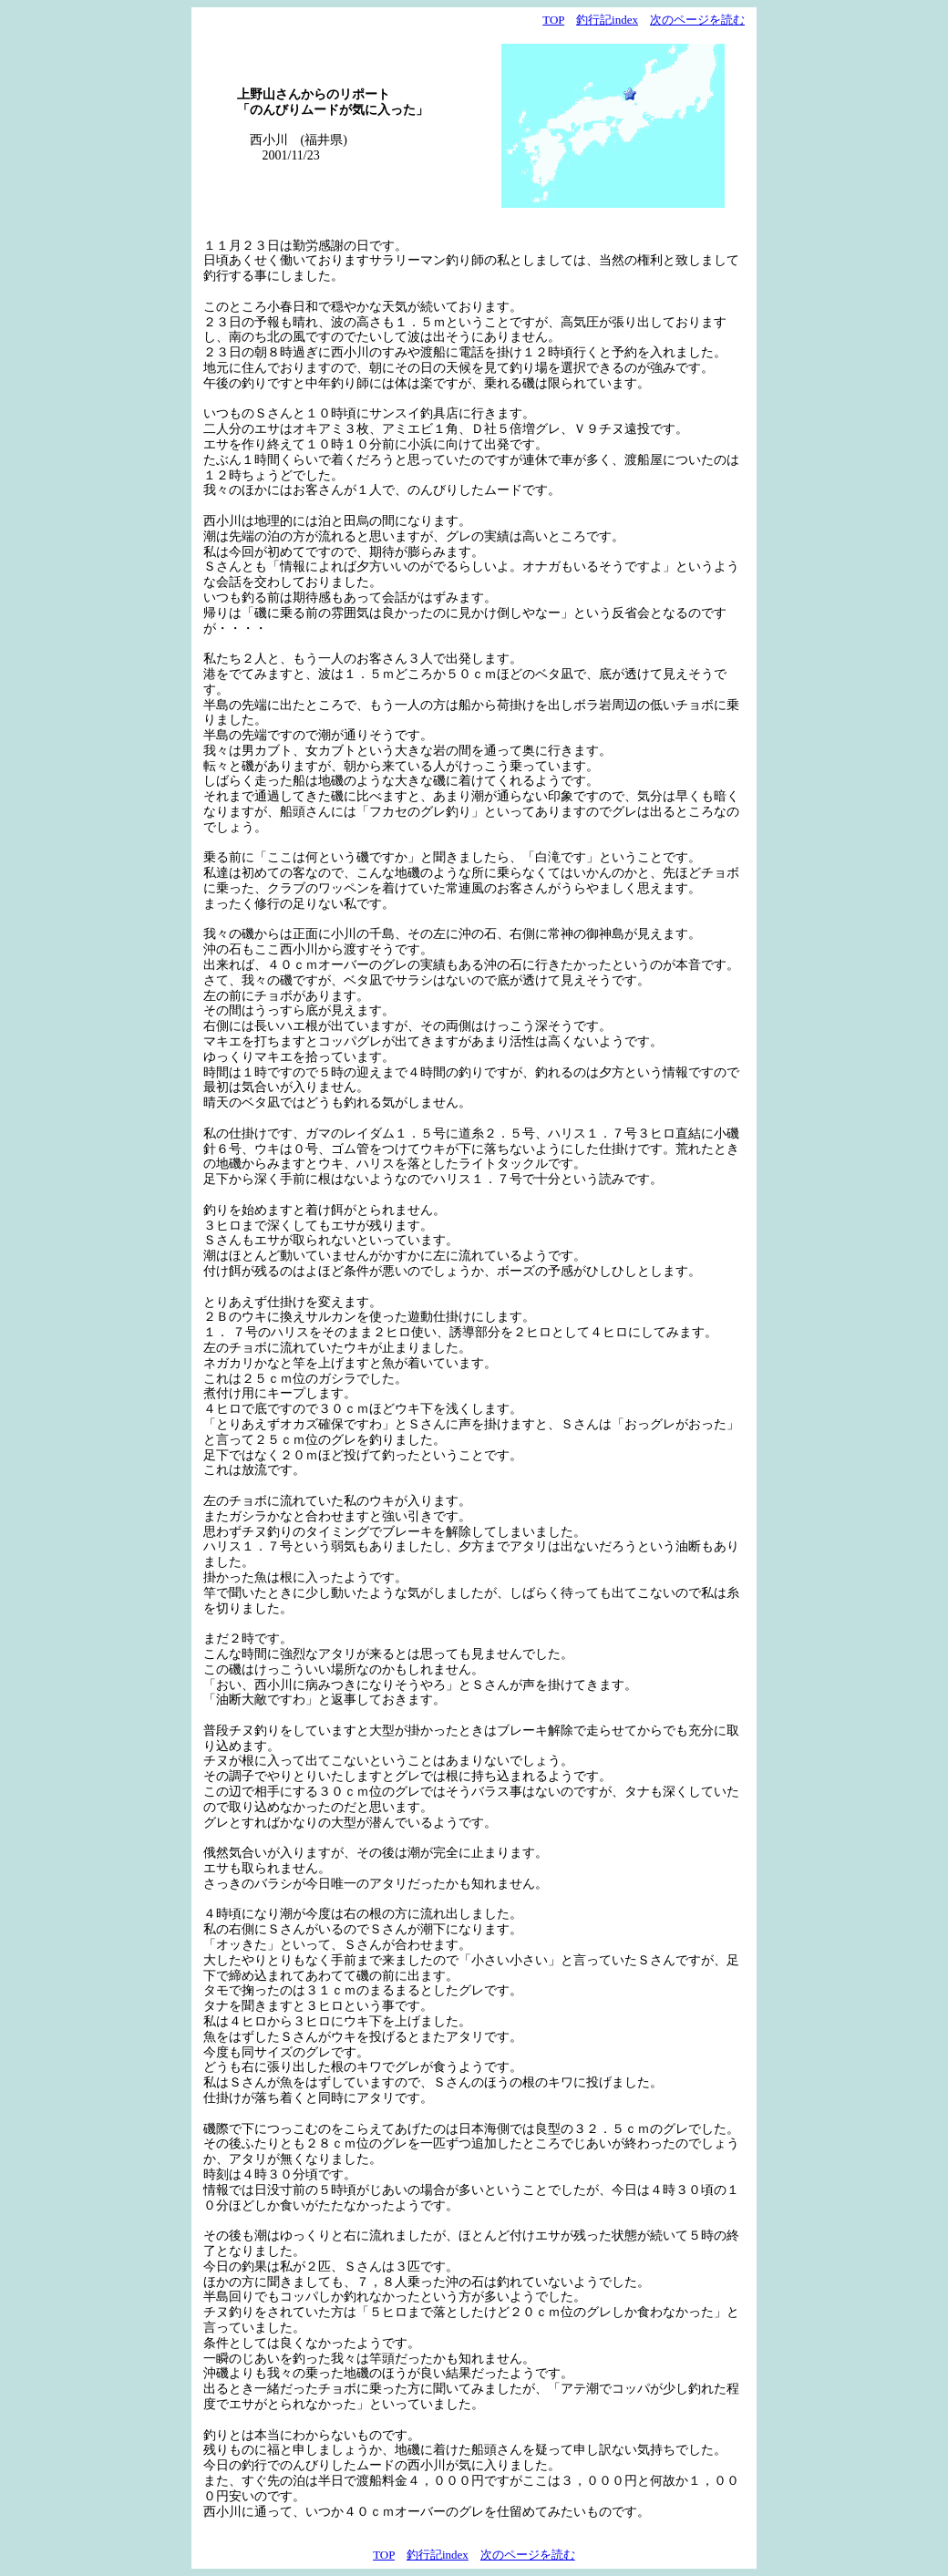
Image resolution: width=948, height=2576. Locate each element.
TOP (553, 19)
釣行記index (607, 19)
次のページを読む (697, 19)
